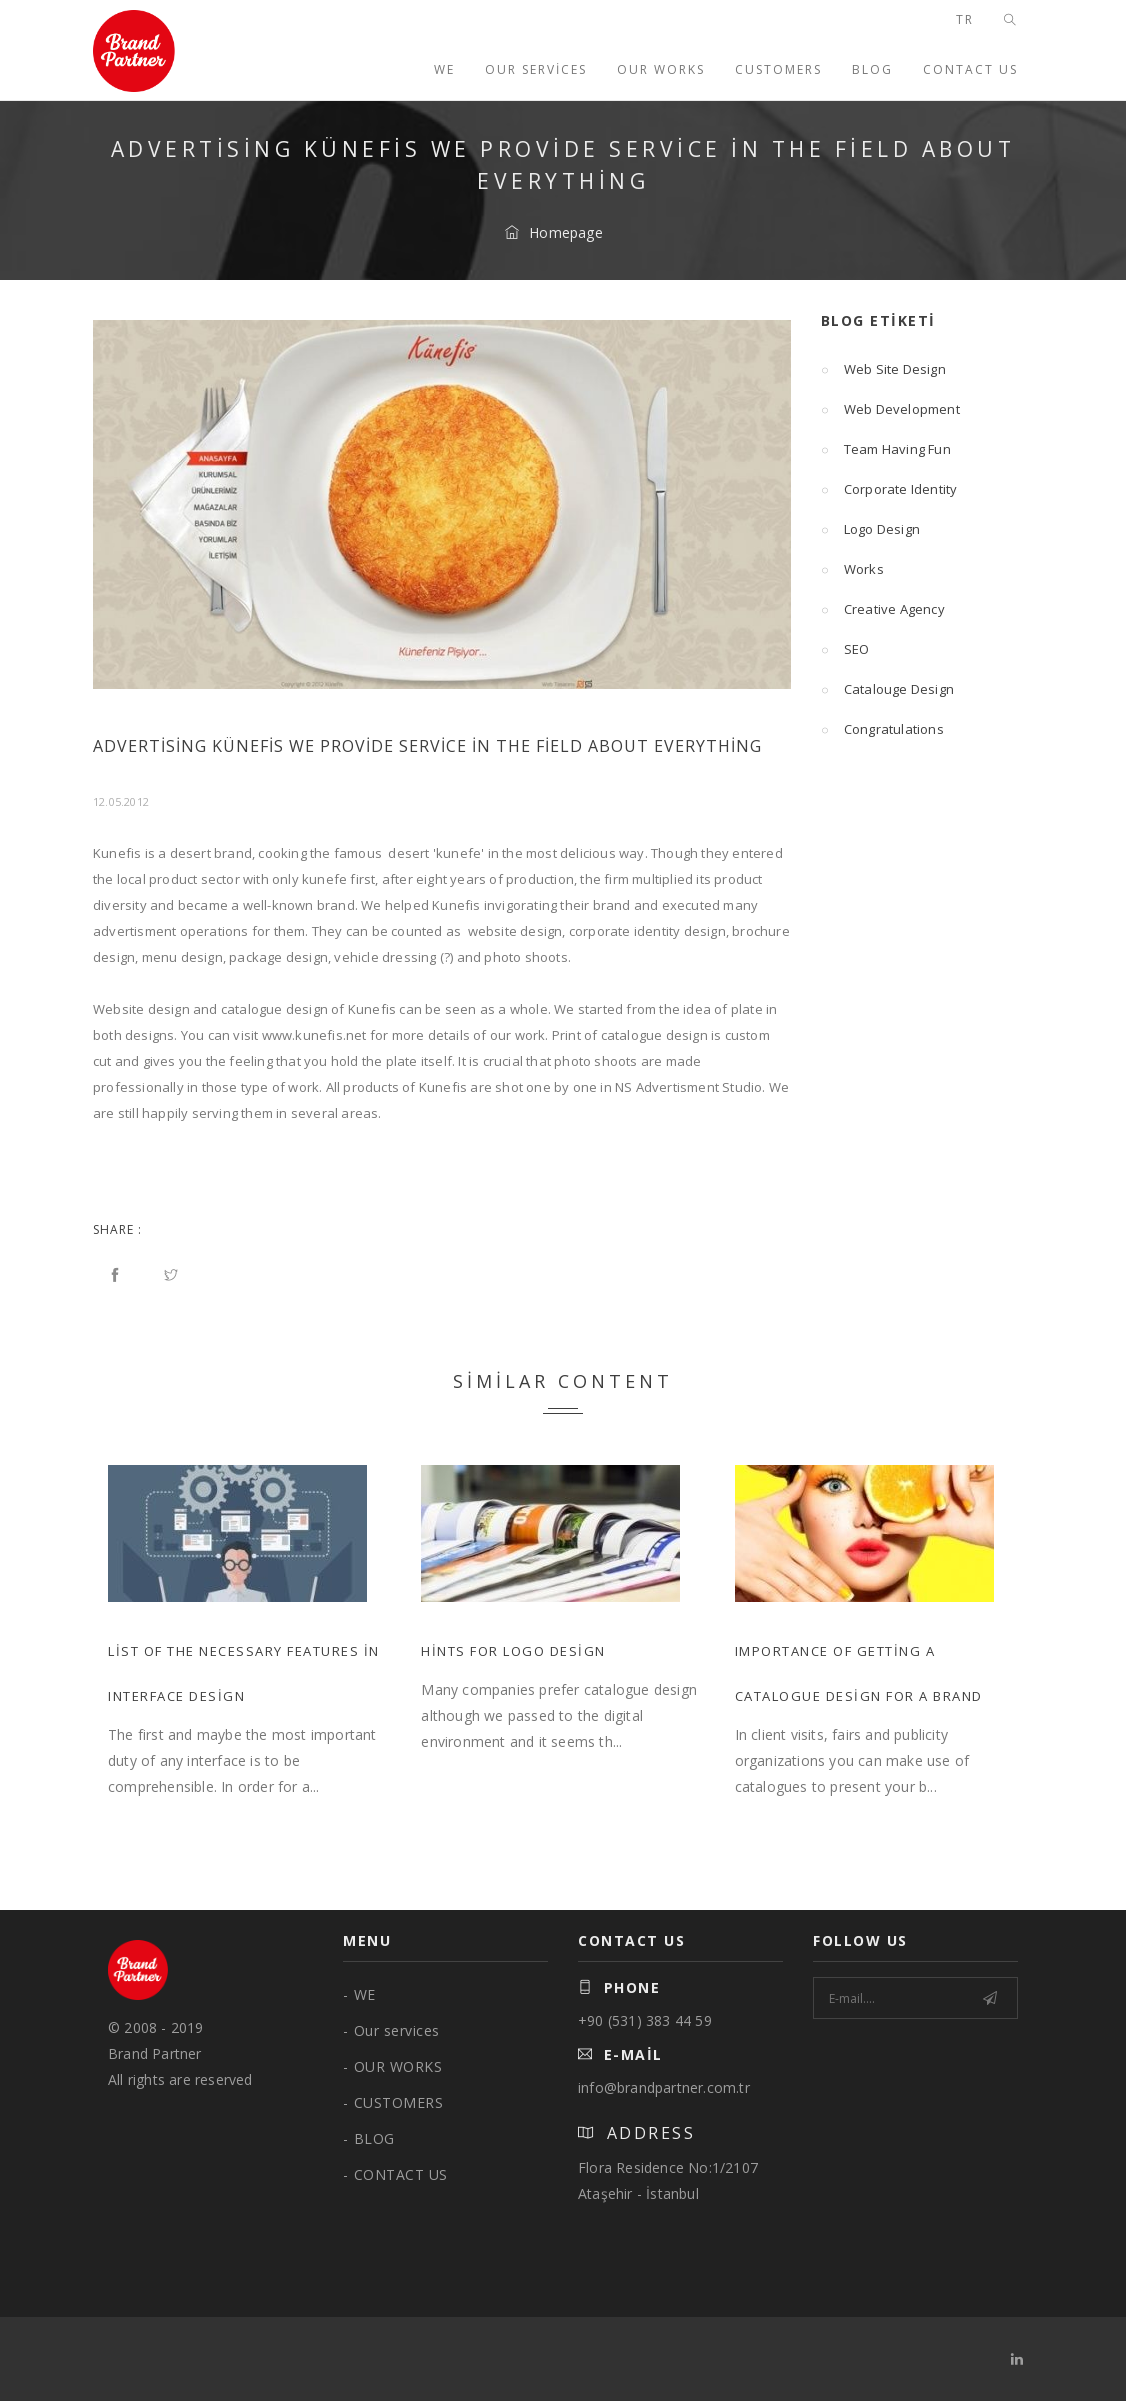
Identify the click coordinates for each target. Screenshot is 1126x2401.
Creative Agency (883, 609)
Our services (536, 69)
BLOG (872, 69)
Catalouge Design (887, 689)
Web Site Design (883, 369)
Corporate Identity (889, 489)
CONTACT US (970, 69)
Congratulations (882, 729)
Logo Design (870, 529)
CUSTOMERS (778, 69)
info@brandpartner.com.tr (664, 2087)
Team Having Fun (886, 449)
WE (444, 69)
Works (852, 569)
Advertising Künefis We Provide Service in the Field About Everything (427, 746)
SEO (845, 649)
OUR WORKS (661, 69)
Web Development (890, 409)
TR (965, 19)
